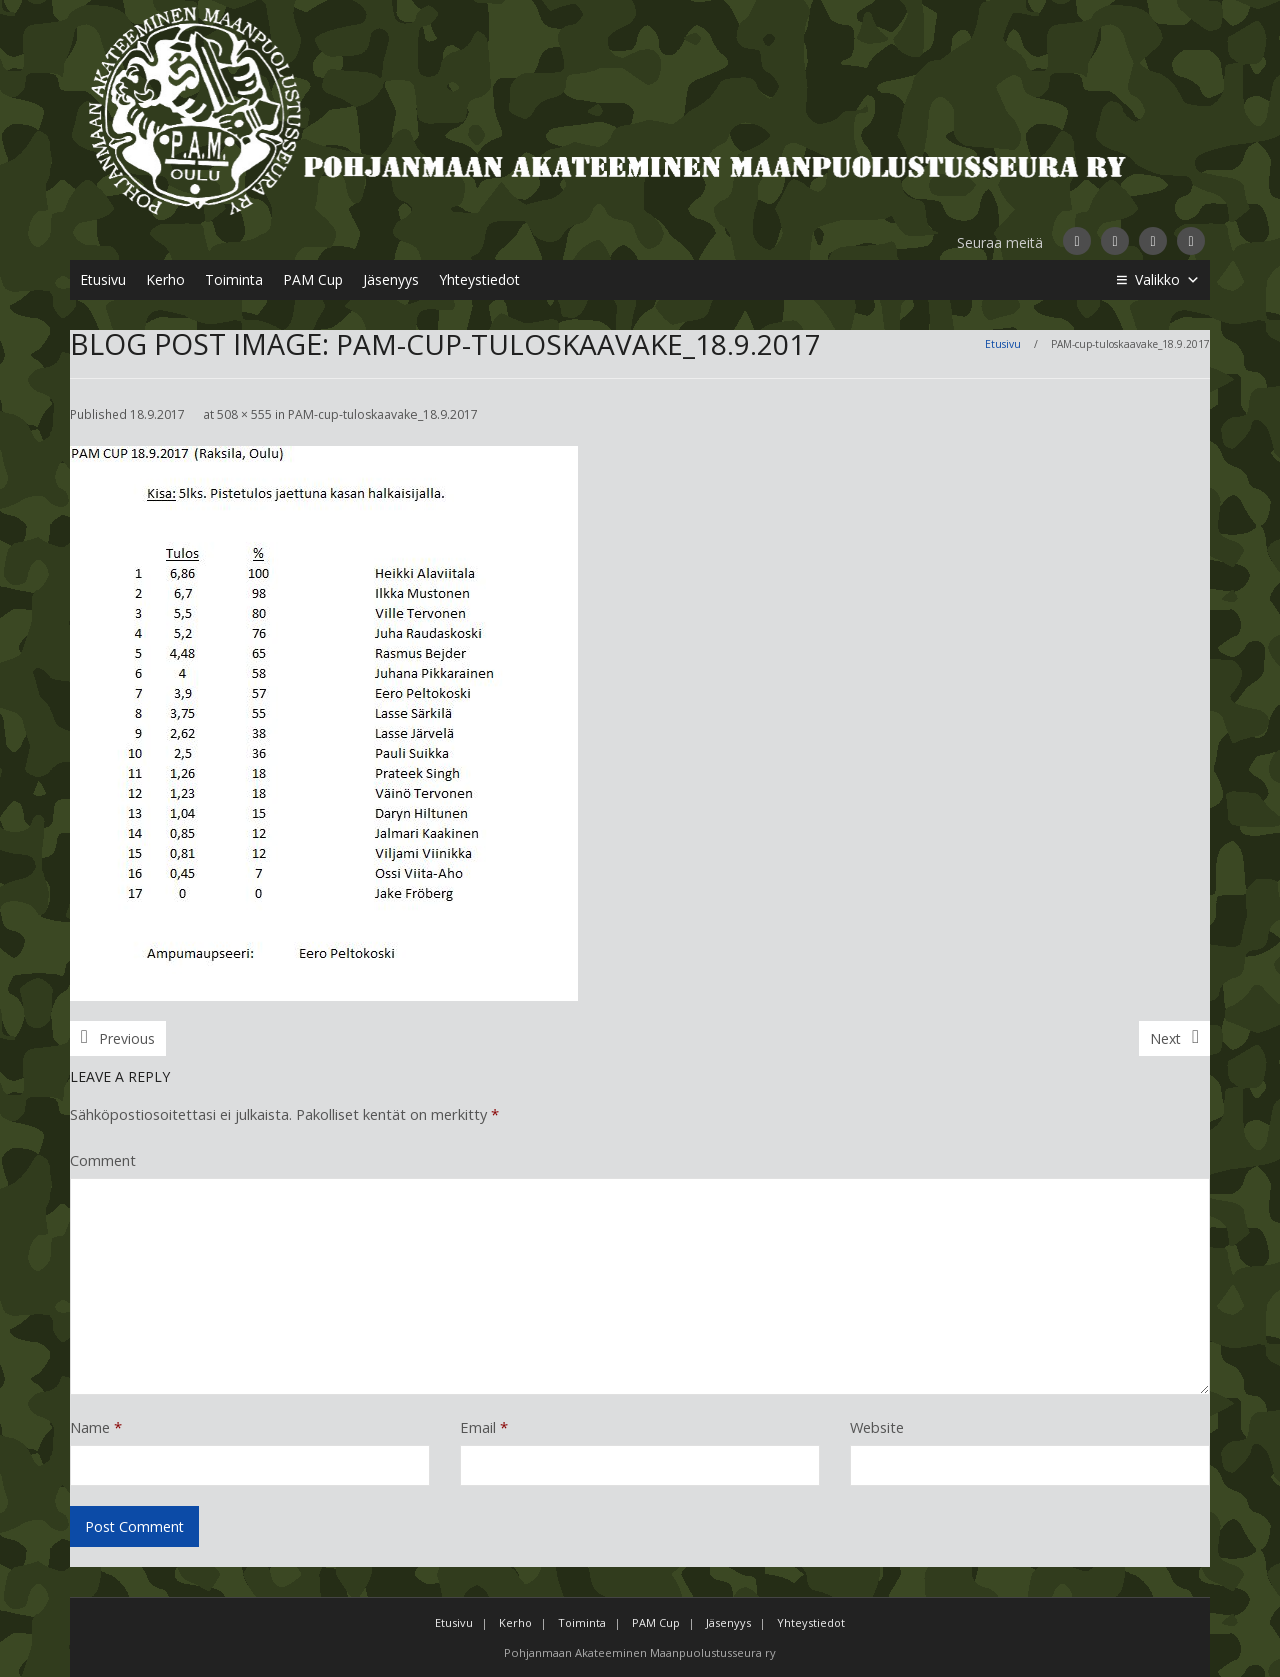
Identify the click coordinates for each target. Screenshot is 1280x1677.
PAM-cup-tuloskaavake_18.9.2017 (383, 414)
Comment (103, 1160)
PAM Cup (313, 279)
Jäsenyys (391, 279)
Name (96, 1427)
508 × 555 (244, 414)
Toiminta (234, 279)
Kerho (165, 279)
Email (484, 1427)
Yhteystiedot (479, 279)
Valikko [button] (1167, 280)
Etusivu (103, 279)
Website (877, 1427)
